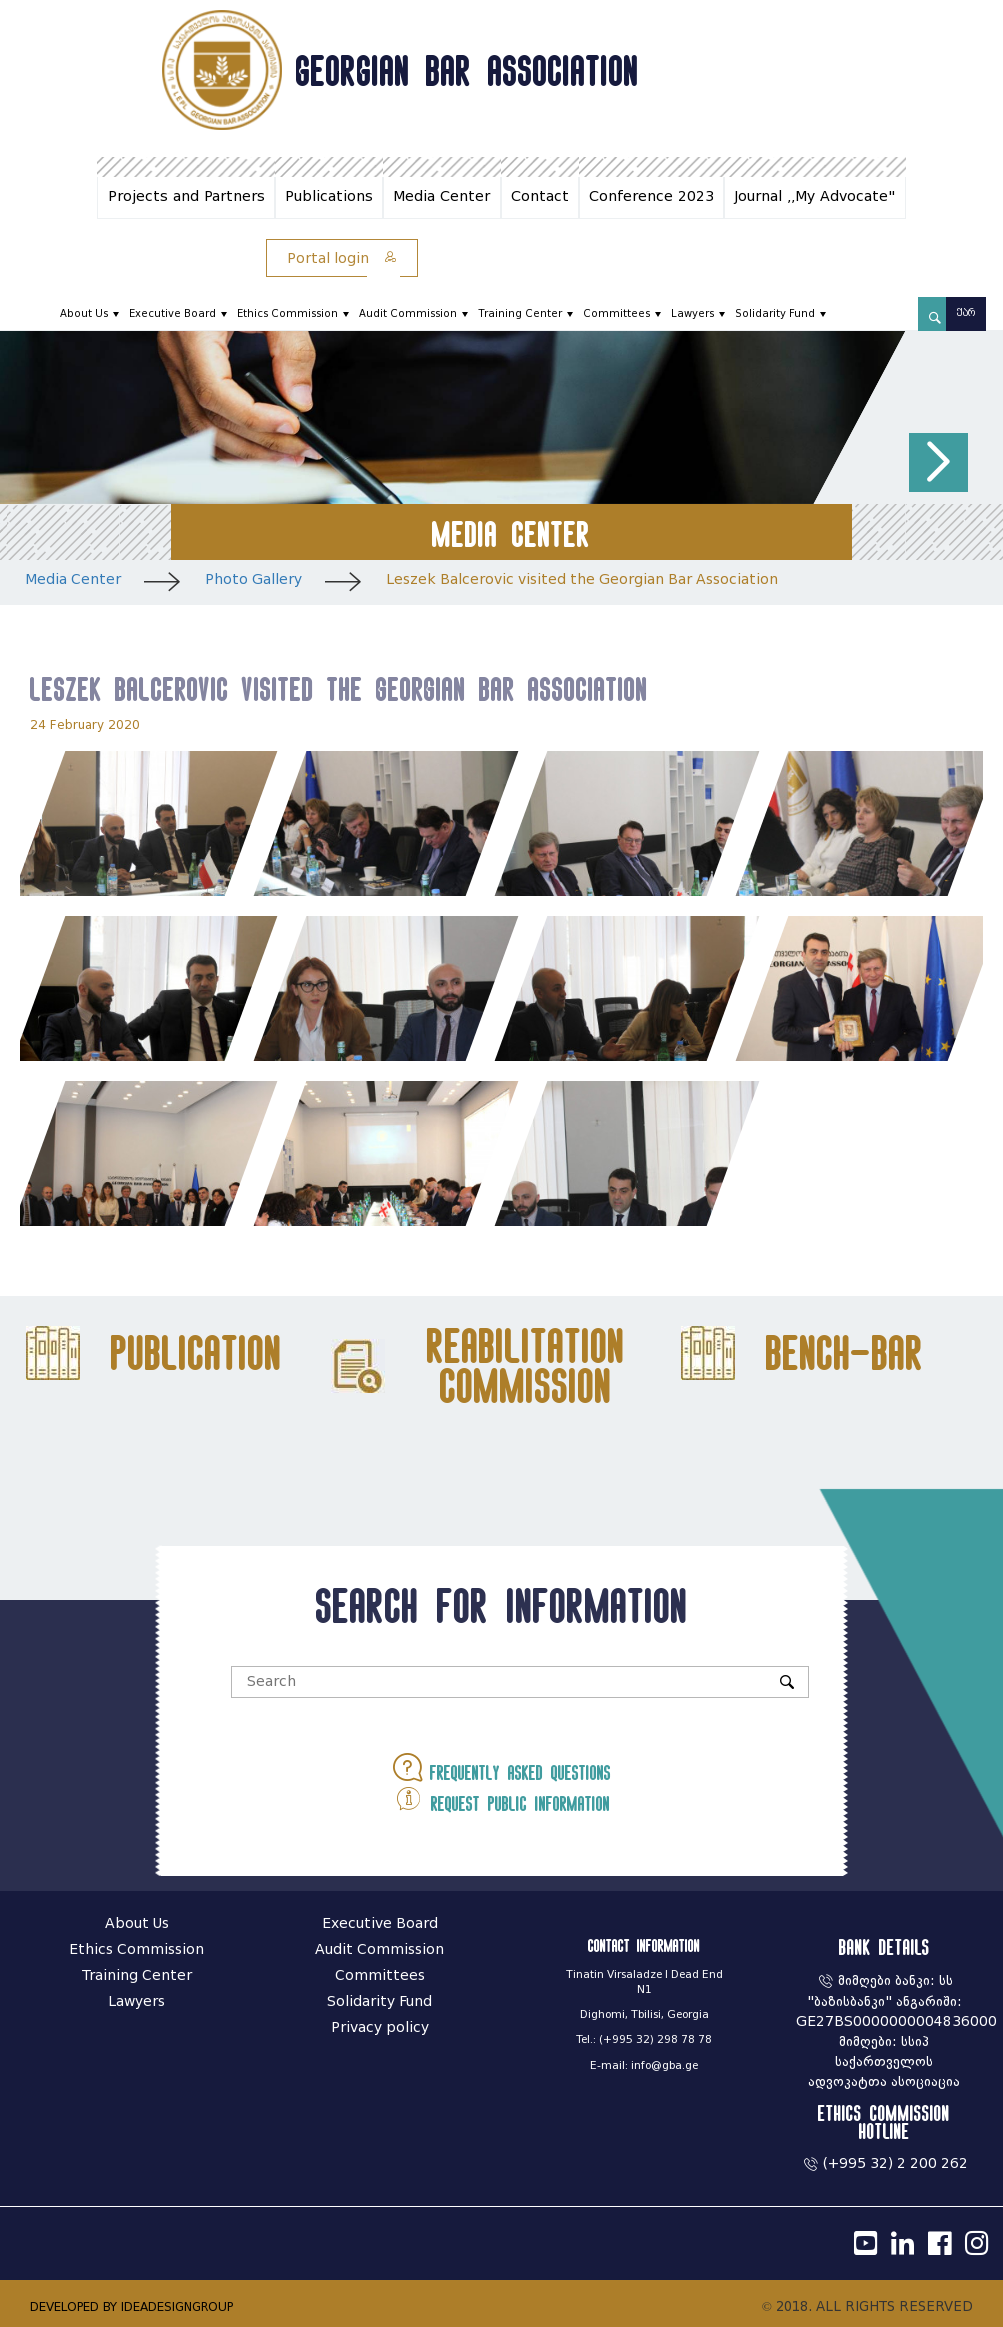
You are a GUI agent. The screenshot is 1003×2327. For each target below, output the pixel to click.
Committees (616, 313)
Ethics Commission (287, 313)
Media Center (441, 196)
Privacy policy (380, 2027)
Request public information (502, 1798)
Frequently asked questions (502, 1767)
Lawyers (692, 313)
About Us (84, 313)
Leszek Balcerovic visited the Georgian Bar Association (582, 579)
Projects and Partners (186, 196)
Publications (329, 196)
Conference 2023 (651, 196)
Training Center (520, 313)
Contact (540, 196)
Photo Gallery (253, 579)
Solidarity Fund (775, 313)
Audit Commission (408, 313)
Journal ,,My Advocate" (814, 196)
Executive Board (172, 313)
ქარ (966, 313)
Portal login (342, 258)
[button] (938, 462)
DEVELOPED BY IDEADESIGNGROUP (131, 2306)
